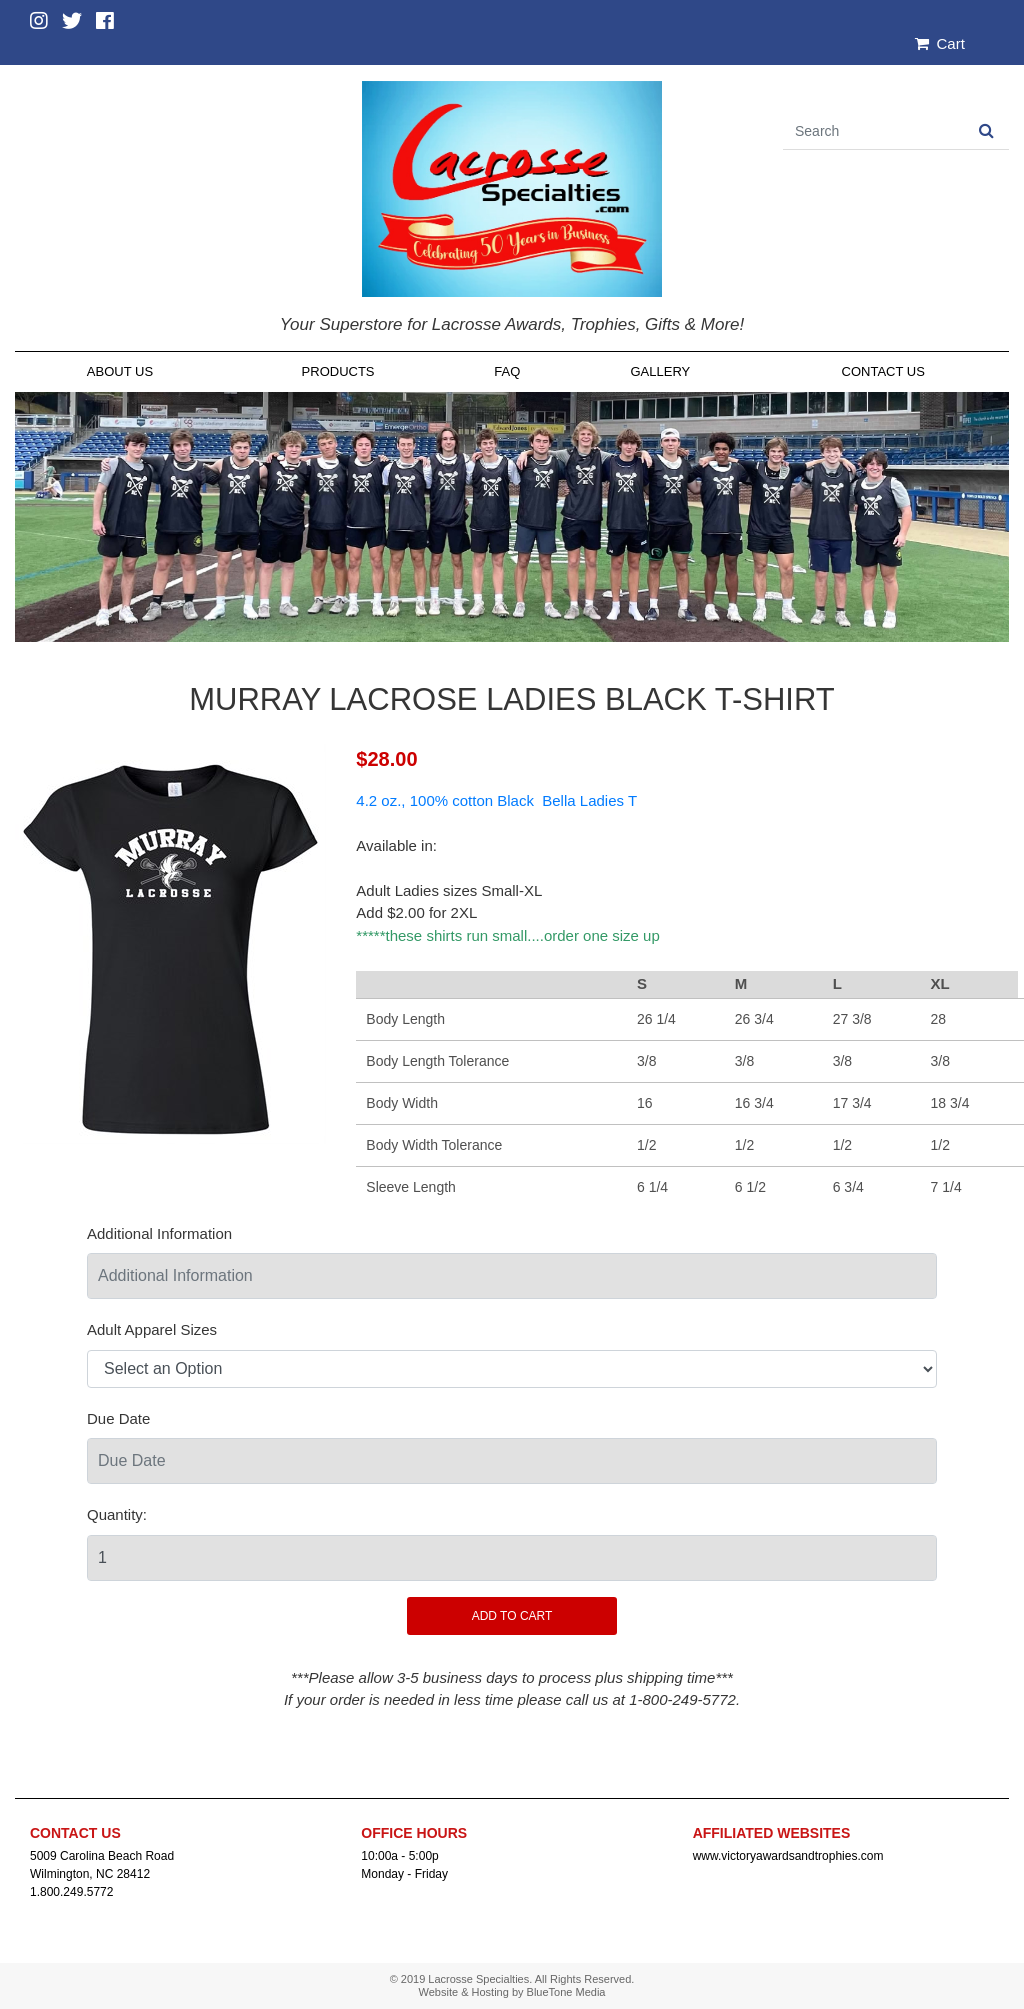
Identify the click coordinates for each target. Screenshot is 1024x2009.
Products (338, 371)
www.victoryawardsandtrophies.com (788, 1856)
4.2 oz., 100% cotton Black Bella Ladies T (496, 800)
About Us (120, 371)
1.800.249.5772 (71, 1892)
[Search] (873, 131)
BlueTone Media (566, 1992)
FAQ (507, 371)
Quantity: (117, 1514)
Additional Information (159, 1233)
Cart (940, 43)
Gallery (660, 371)
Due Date (118, 1418)
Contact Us (883, 371)
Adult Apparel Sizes (152, 1329)
